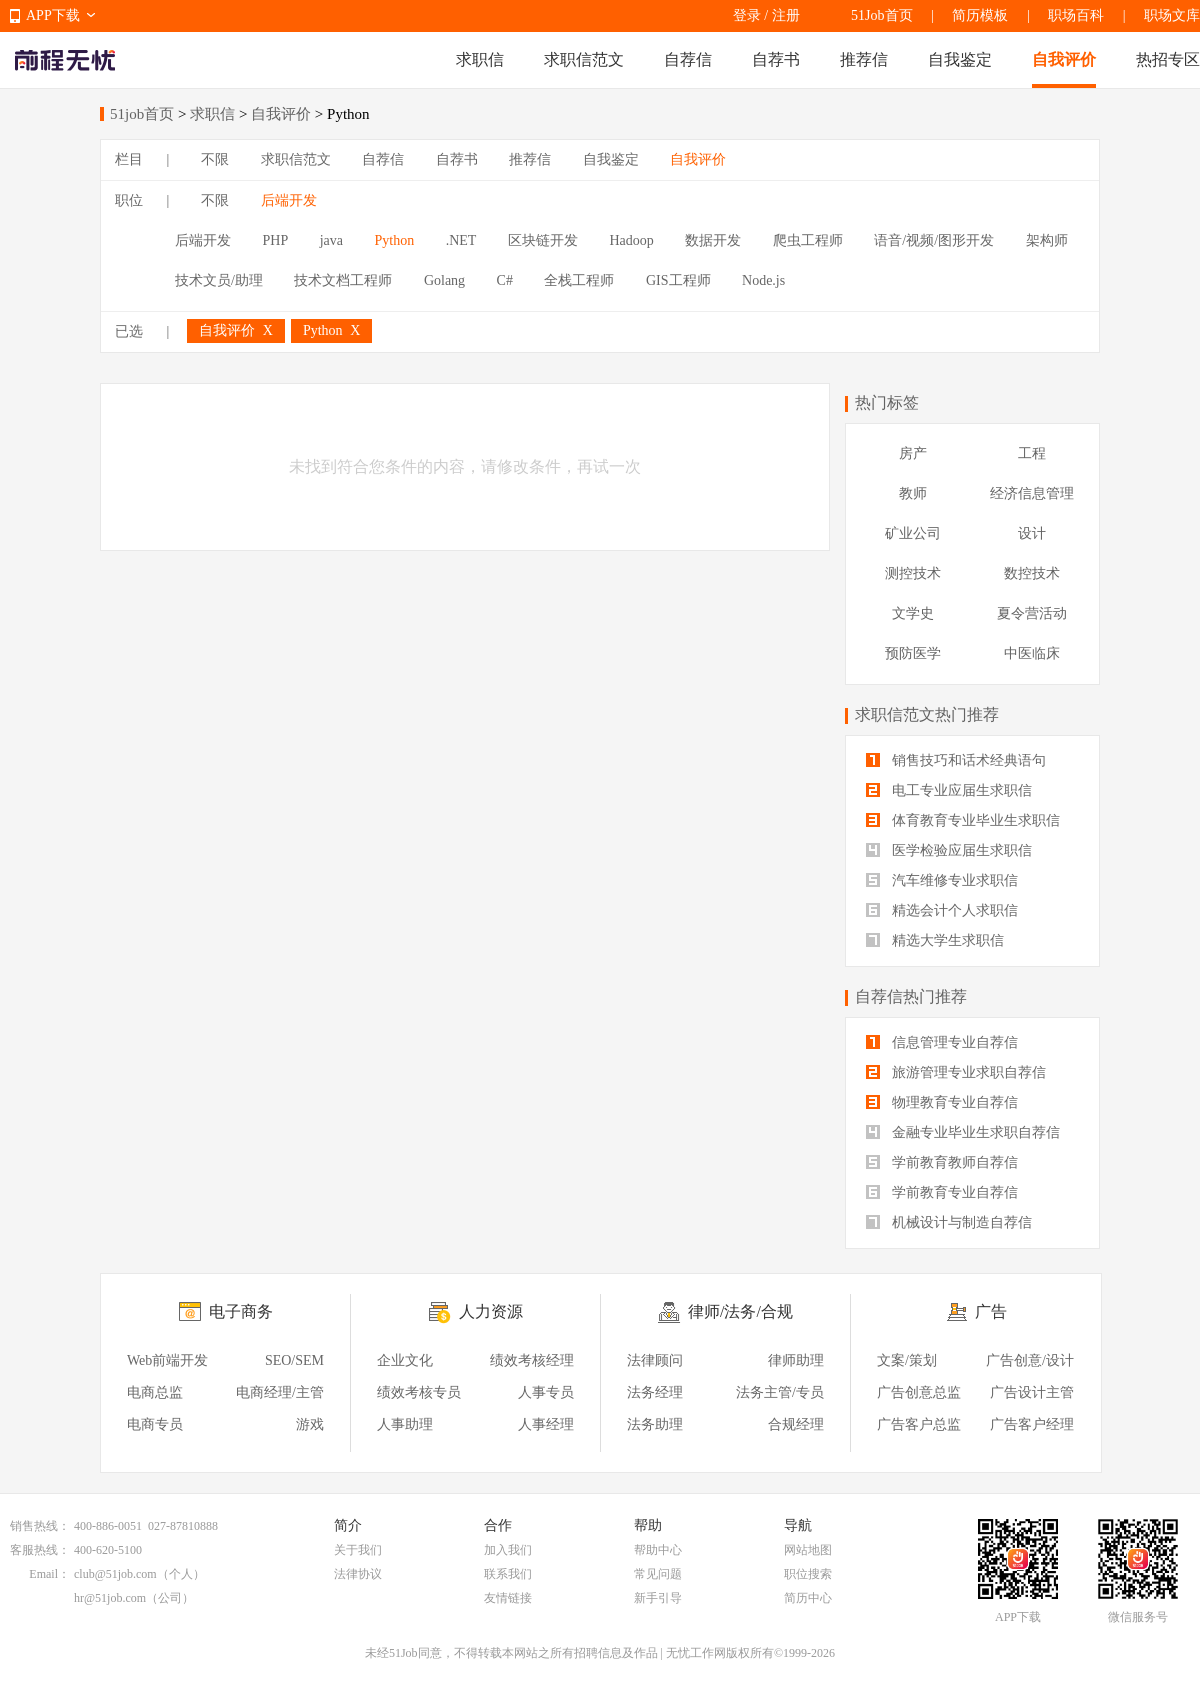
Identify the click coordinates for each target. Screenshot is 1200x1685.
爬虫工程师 (808, 240)
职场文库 (1172, 15)
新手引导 (658, 1598)
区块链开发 (543, 240)
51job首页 (142, 114)
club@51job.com (115, 1574)
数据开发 (713, 240)
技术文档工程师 (343, 280)
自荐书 (776, 59)
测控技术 (913, 573)
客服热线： (40, 1550)
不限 (215, 159)
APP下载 (53, 15)
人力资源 (491, 1311)
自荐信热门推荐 (911, 996)
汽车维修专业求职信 (942, 880)
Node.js (763, 280)
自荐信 (688, 59)
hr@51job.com (110, 1598)
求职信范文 (584, 59)
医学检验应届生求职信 (949, 850)
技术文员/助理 (219, 280)
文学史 (913, 613)
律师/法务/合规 (740, 1311)
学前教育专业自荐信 (942, 1192)
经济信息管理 (1032, 493)
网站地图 (808, 1550)
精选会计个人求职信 (942, 910)
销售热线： (40, 1526)
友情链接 (508, 1598)
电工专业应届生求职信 (949, 790)
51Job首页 (881, 15)
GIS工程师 (678, 280)
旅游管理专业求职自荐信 (956, 1072)
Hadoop (631, 240)
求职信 (480, 59)
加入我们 (508, 1550)
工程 (1032, 453)
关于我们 (358, 1550)
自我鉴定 (960, 59)
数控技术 (1032, 573)
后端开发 (289, 200)
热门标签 (887, 402)
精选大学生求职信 (935, 940)
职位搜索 (808, 1574)
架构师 (1047, 240)
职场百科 (1076, 15)
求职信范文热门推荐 (927, 714)
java (331, 240)
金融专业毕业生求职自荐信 (963, 1132)
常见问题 (658, 1574)
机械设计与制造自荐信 (949, 1222)
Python (395, 240)
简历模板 (980, 15)
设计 (1032, 533)
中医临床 (1032, 653)
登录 (747, 15)
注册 (786, 15)
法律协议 (358, 1574)
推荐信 (864, 59)
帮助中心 (658, 1550)
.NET (461, 240)
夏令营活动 (1032, 613)
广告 (991, 1311)
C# (505, 280)
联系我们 (508, 1574)
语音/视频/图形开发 (934, 240)
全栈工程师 (579, 280)
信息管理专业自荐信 (942, 1042)
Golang (444, 280)
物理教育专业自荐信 (942, 1102)
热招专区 (1168, 59)
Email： (49, 1574)
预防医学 (913, 653)
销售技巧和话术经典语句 (956, 760)
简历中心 (808, 1598)
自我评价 (1064, 59)
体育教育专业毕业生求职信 (963, 820)
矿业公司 (913, 533)
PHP (276, 240)
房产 (913, 453)
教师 (913, 493)
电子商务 (241, 1311)
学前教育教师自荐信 (942, 1162)
